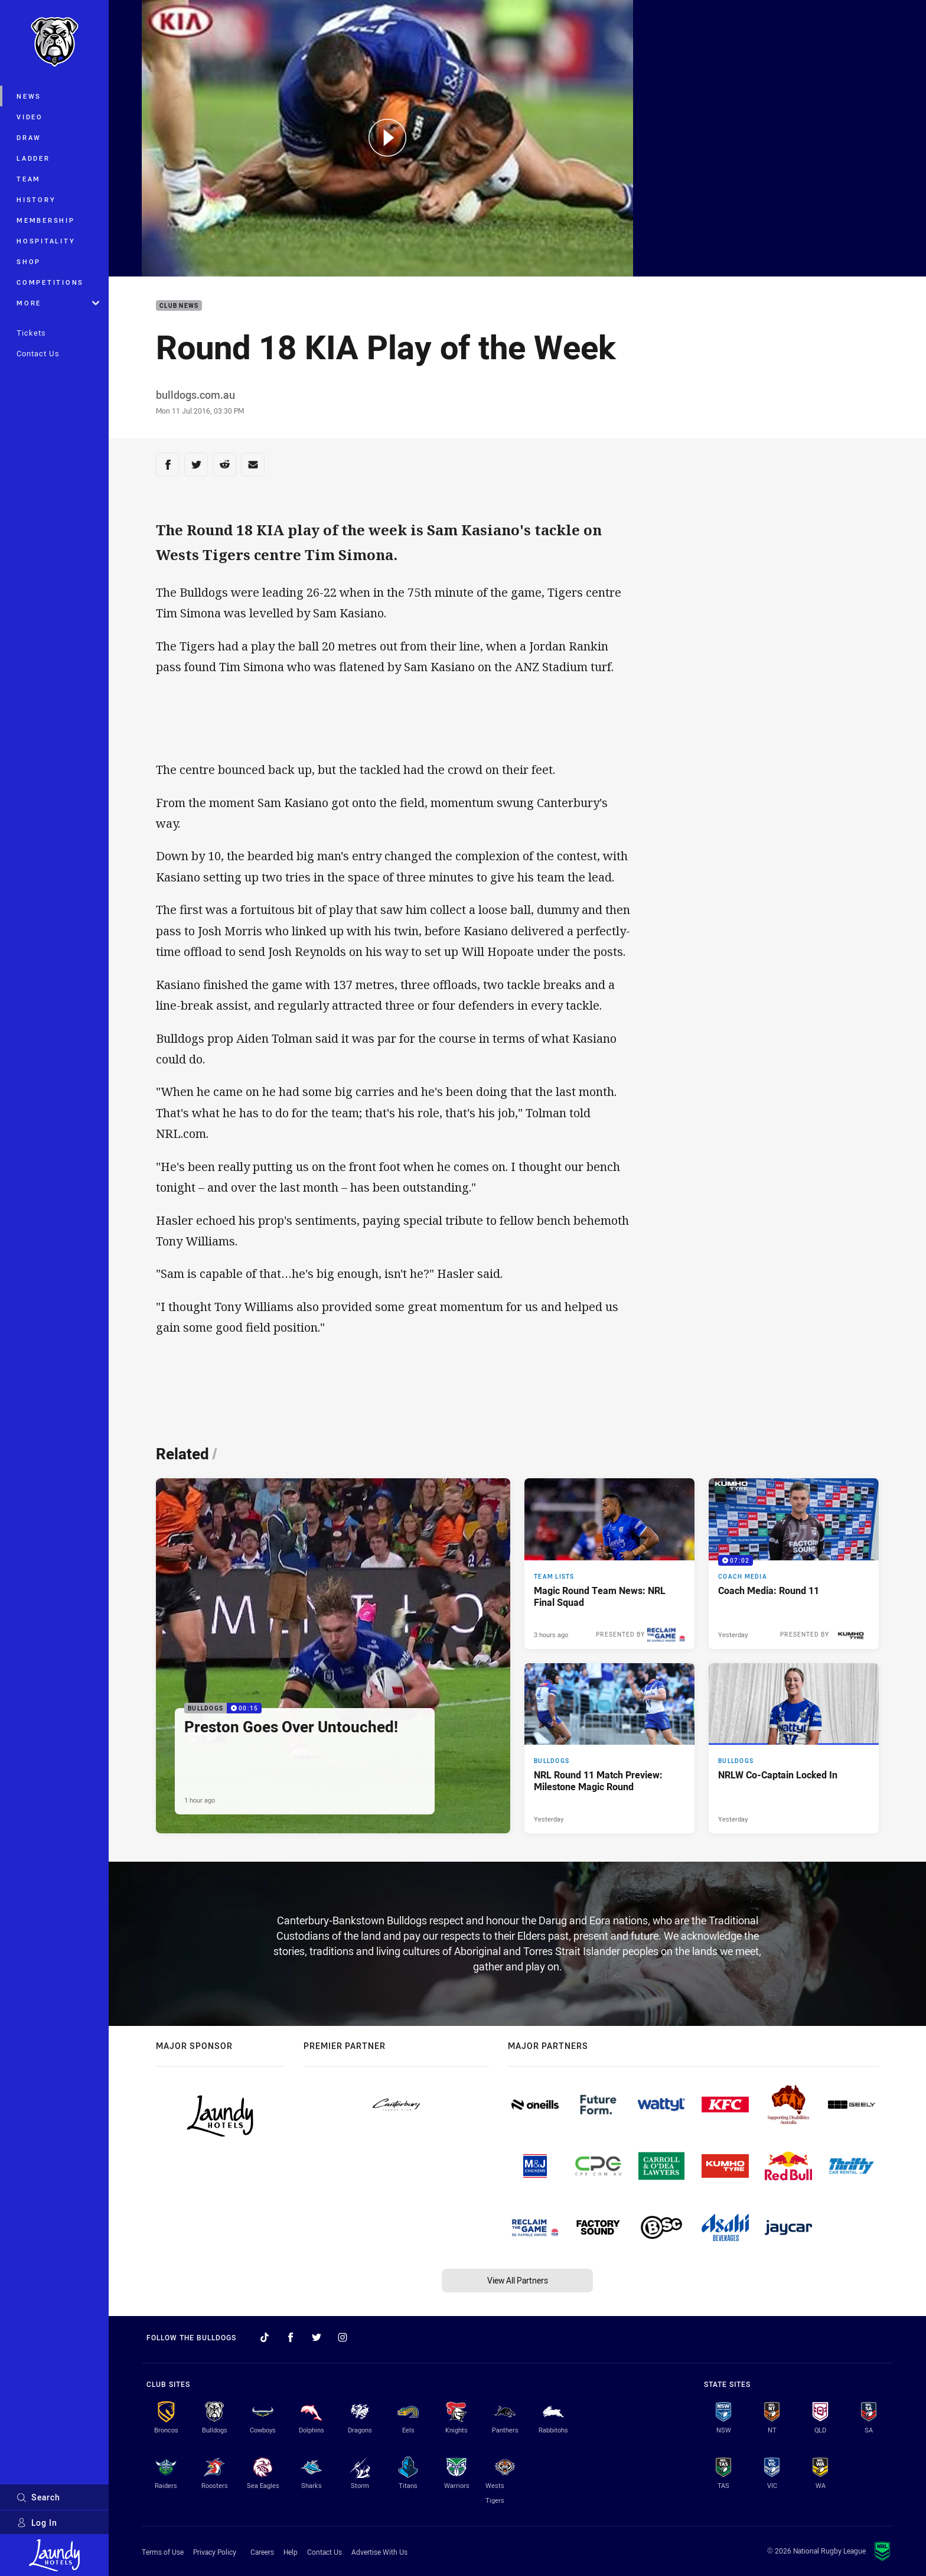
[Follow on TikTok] (264, 2337)
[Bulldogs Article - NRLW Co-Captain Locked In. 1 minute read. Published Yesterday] (794, 1748)
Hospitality (46, 240)
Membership (46, 220)
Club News (178, 306)
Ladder (33, 158)
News (29, 96)
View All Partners (517, 2280)
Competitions (50, 282)
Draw (29, 137)
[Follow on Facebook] (290, 2337)
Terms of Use (163, 2552)
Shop (29, 261)
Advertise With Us (379, 2552)
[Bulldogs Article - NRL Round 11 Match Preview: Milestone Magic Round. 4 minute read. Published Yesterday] (609, 1748)
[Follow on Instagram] (342, 2337)
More (58, 302)
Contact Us (38, 353)
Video (30, 116)
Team (29, 178)
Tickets (31, 332)
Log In (37, 2522)
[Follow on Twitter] (316, 2337)
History (36, 199)
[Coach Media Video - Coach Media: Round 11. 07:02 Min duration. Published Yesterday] (794, 1563)
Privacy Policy (214, 2552)
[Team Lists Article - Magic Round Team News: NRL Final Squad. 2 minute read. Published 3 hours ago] (609, 1563)
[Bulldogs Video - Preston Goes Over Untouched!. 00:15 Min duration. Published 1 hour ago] (333, 1655)
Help (290, 2552)
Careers (262, 2552)
